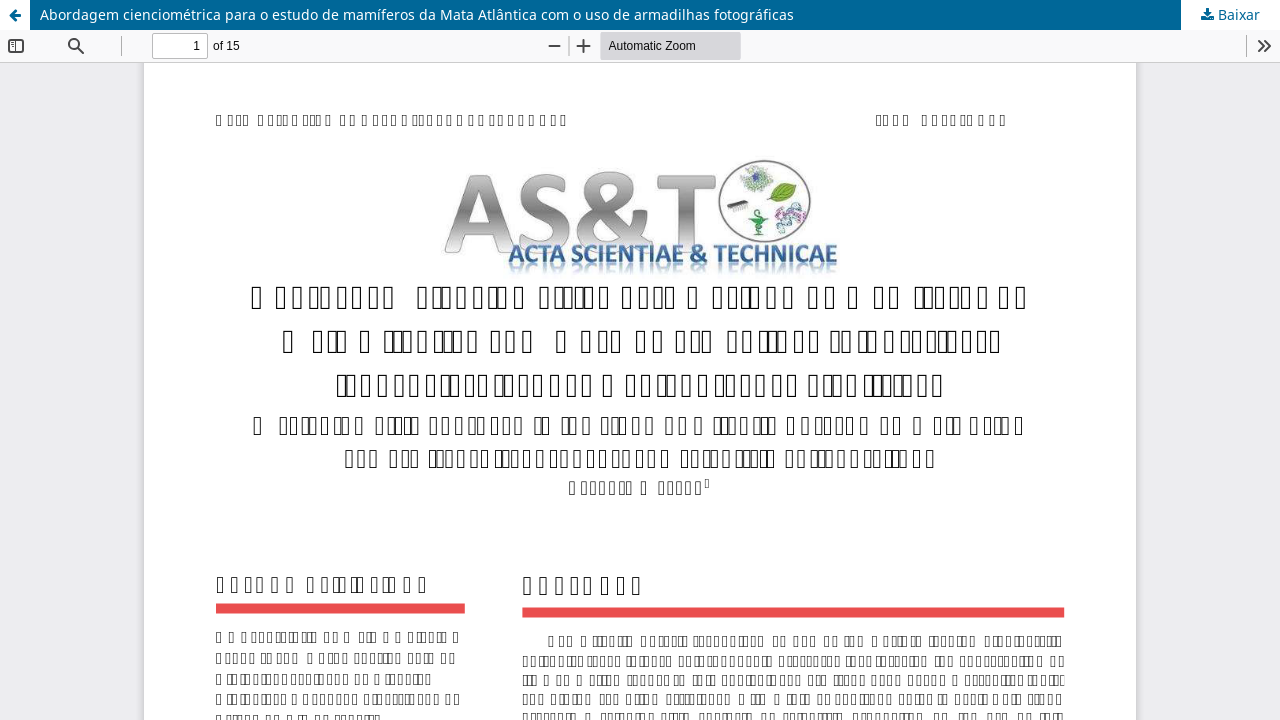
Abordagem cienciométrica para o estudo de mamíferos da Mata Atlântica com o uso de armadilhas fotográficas (417, 14)
